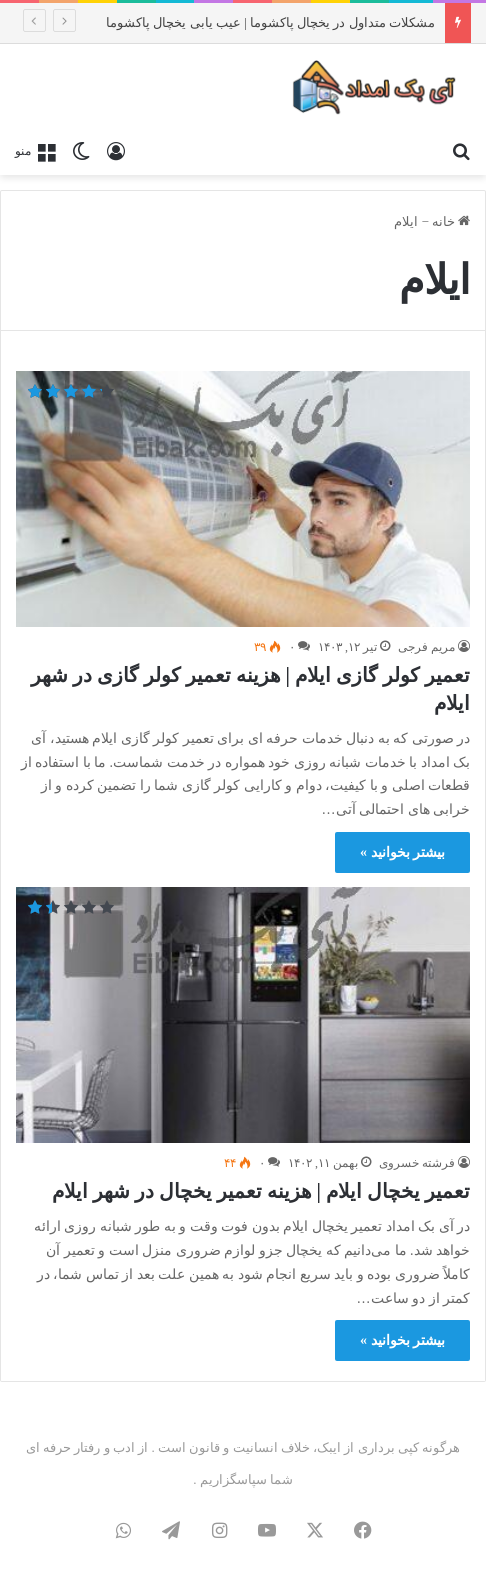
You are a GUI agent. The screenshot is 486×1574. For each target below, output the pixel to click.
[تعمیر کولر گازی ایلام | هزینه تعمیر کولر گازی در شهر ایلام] (243, 499)
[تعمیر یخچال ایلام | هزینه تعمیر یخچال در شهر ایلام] (243, 1015)
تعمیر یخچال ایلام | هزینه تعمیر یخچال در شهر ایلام (261, 1191)
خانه (451, 221)
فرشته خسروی (417, 1163)
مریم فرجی (426, 647)
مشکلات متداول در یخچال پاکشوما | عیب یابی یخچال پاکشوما (270, 22)
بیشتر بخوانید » (402, 852)
